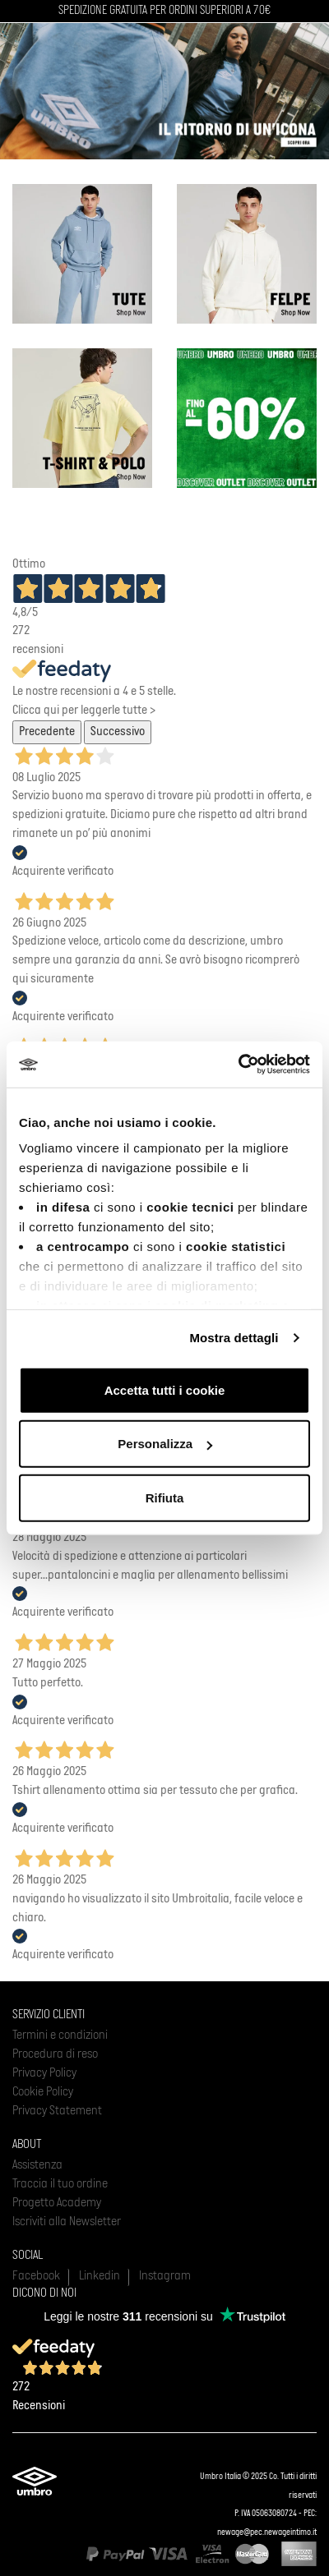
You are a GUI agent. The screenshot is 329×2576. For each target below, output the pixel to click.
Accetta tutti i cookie (164, 1389)
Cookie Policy (42, 2092)
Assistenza (37, 2165)
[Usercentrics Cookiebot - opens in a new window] (238, 1064)
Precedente (47, 731)
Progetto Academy (56, 2203)
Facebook (36, 2276)
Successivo (117, 731)
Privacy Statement (57, 2111)
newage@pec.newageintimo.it (267, 2532)
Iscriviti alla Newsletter (66, 2222)
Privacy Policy (44, 2073)
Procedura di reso (55, 2054)
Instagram (165, 2276)
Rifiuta (165, 1497)
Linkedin (99, 2276)
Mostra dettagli (233, 1338)
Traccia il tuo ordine (60, 2184)
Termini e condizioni (60, 2035)
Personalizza (165, 1444)
